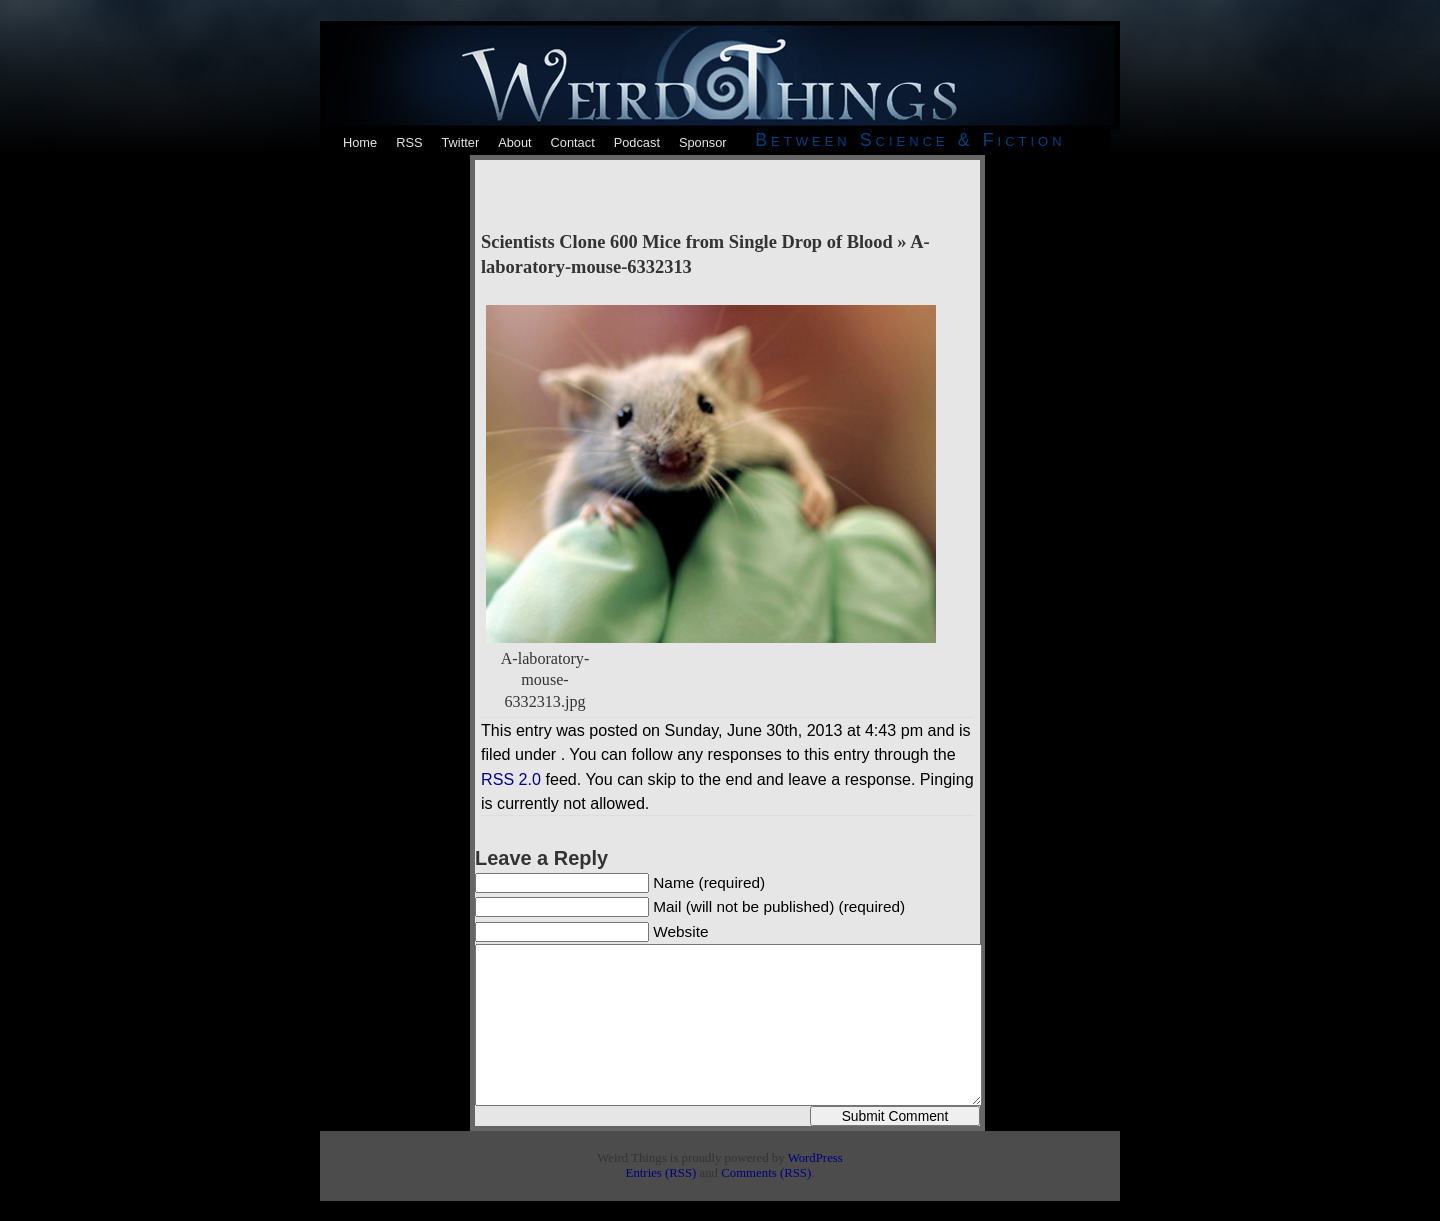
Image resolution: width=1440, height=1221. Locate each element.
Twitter (460, 142)
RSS (409, 142)
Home (360, 142)
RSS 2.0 (511, 779)
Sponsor (703, 142)
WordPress (815, 1158)
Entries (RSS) (661, 1173)
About (514, 142)
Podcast (637, 142)
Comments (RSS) (766, 1173)
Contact (573, 142)
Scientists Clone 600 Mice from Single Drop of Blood (687, 242)
